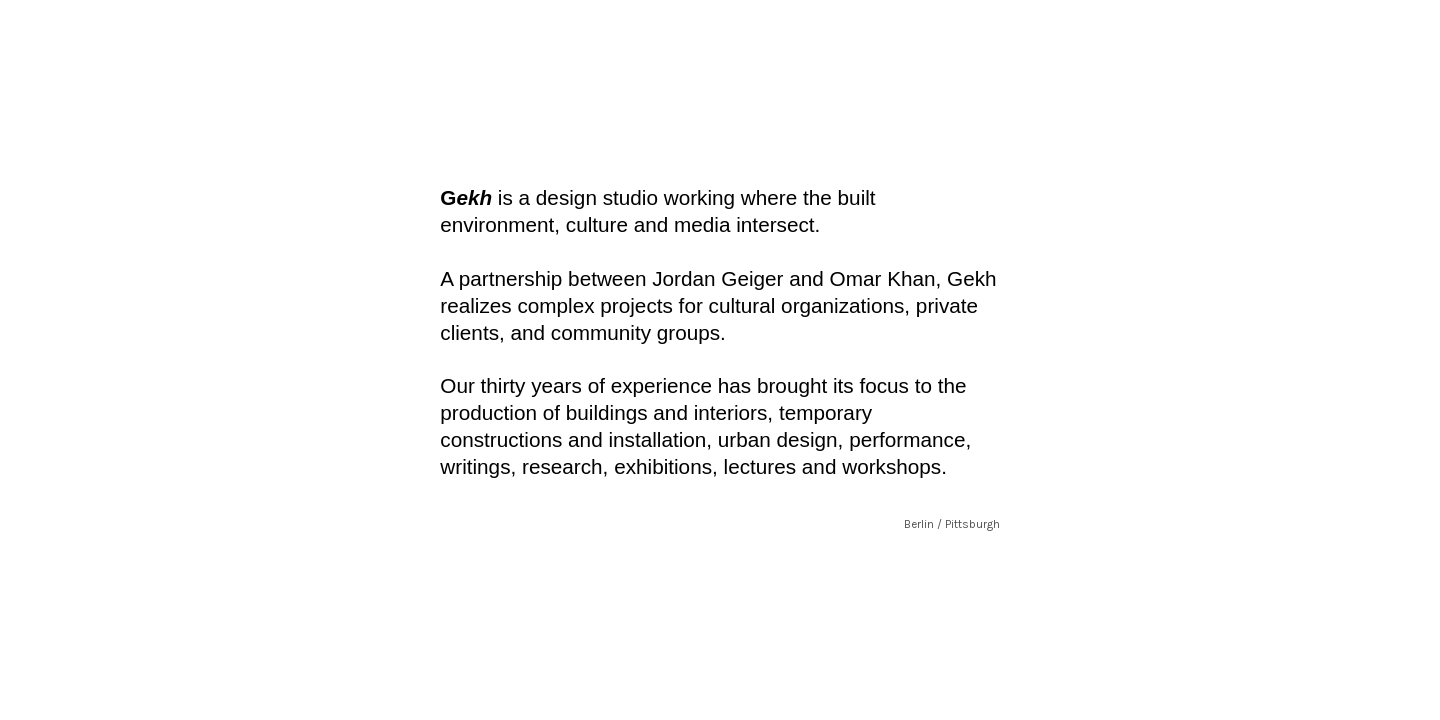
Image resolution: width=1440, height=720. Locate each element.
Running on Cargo (1418, 611)
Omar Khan (883, 278)
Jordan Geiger (717, 278)
